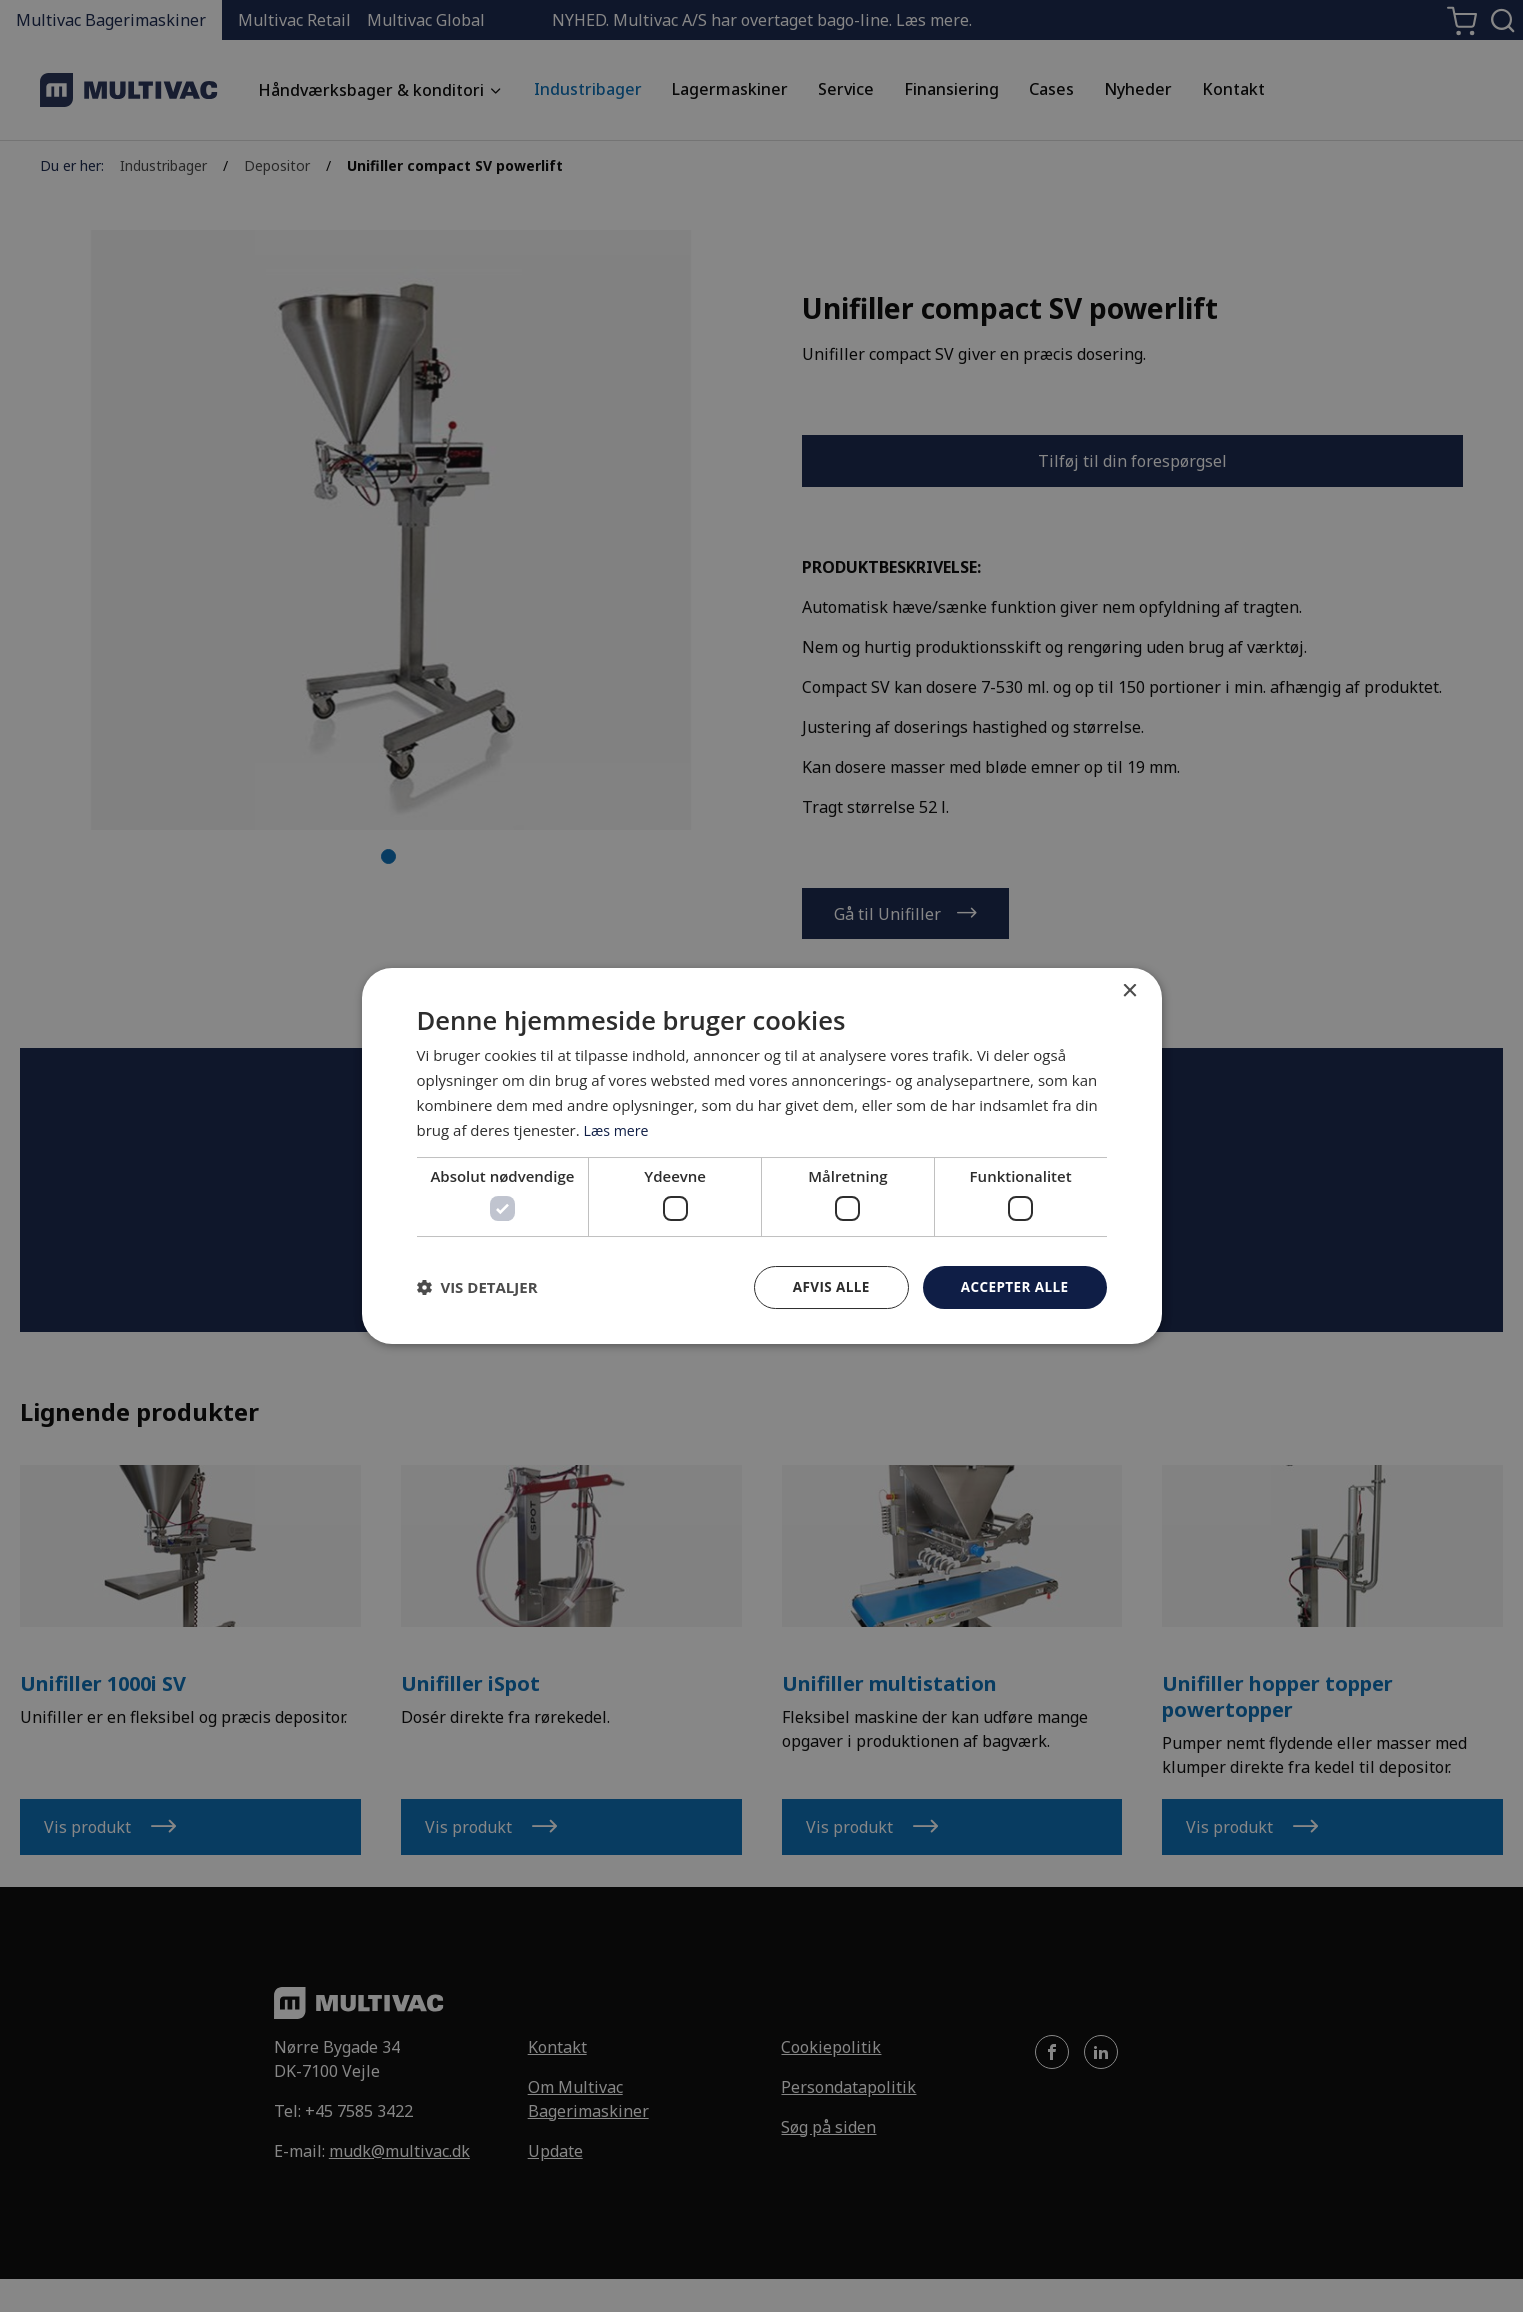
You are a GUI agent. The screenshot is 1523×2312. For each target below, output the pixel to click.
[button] (477, 1287)
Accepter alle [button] (1012, 1286)
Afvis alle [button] (826, 1286)
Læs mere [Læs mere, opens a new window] (618, 1129)
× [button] (1129, 990)
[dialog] (762, 1156)
